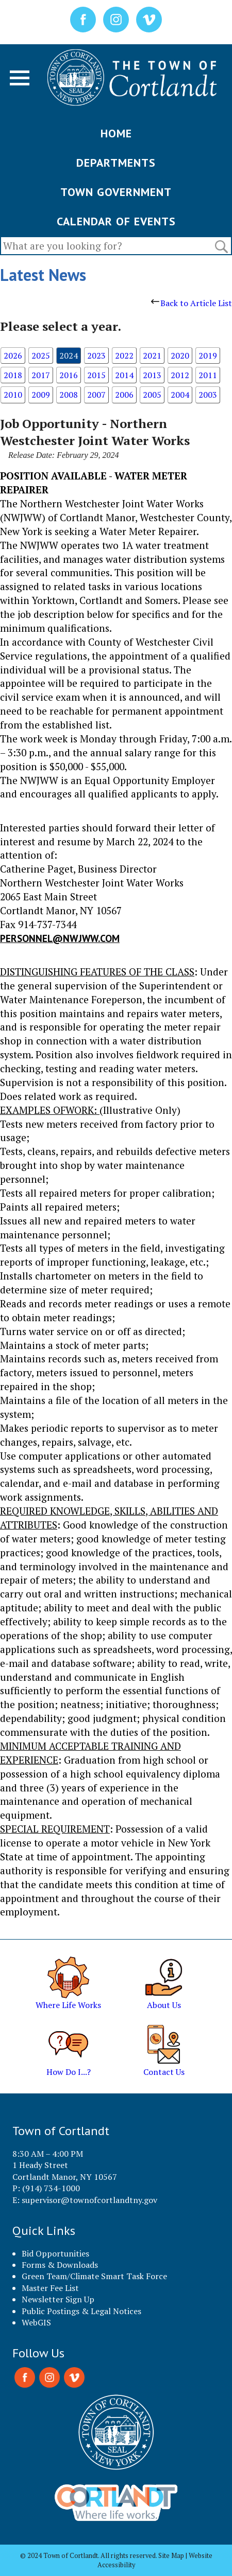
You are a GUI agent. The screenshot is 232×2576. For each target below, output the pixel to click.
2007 (96, 394)
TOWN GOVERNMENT (116, 192)
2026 (13, 355)
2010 (13, 394)
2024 (68, 355)
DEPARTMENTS (116, 162)
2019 (207, 355)
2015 (96, 375)
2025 (40, 355)
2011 (207, 375)
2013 (152, 375)
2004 (180, 394)
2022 (124, 355)
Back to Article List (191, 303)
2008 (68, 394)
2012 (180, 375)
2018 (13, 375)
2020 (180, 355)
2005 (152, 394)
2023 (96, 355)
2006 (124, 394)
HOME (116, 133)
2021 (152, 355)
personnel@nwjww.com (60, 938)
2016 (68, 375)
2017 (40, 375)
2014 (124, 375)
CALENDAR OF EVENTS (116, 221)
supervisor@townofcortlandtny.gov (89, 2200)
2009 (40, 394)
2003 (207, 394)
